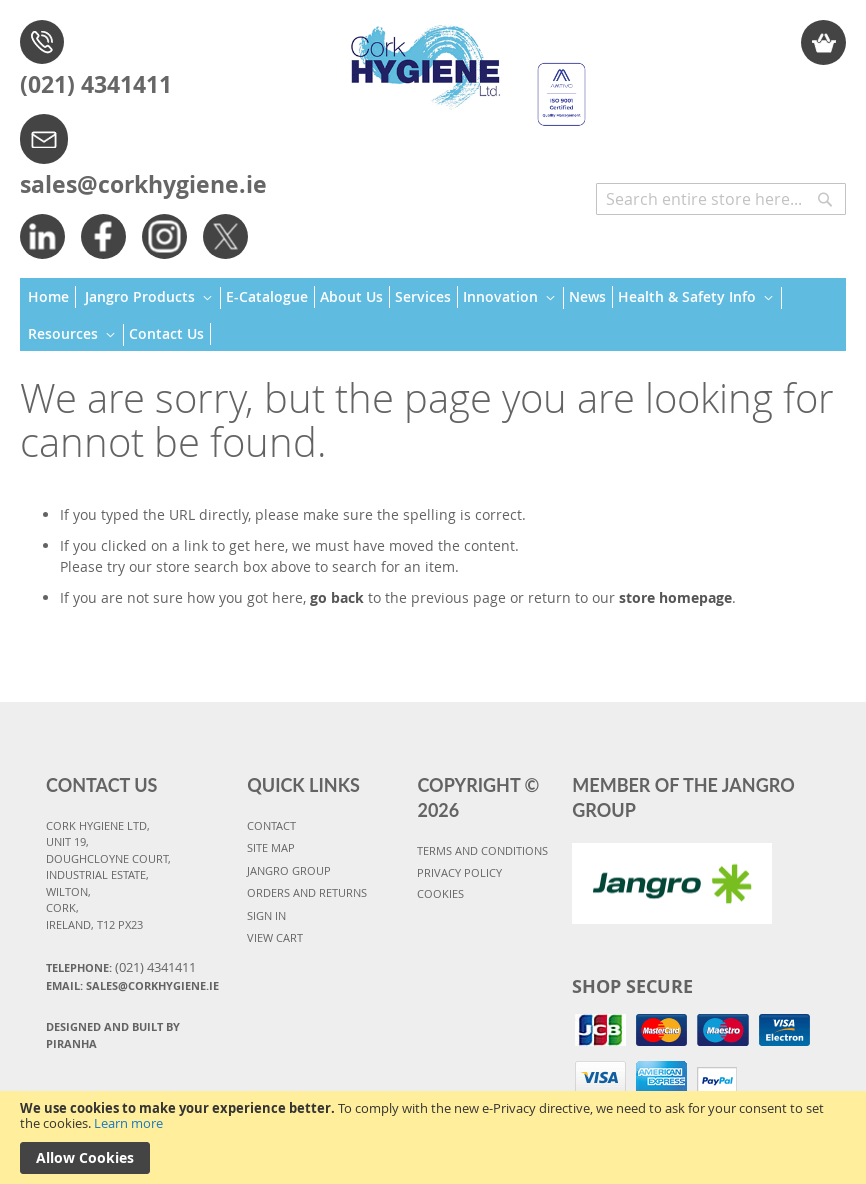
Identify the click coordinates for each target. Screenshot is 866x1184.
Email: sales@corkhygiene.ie (132, 985)
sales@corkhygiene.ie (143, 184)
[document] (433, 1137)
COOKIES (440, 893)
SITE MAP (271, 847)
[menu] (433, 315)
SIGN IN (266, 915)
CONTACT (271, 825)
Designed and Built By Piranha (113, 1035)
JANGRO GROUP (289, 870)
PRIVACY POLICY (459, 872)
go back (337, 597)
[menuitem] (52, 297)
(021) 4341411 (96, 84)
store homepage (675, 597)
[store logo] (462, 66)
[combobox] (721, 199)
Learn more (128, 1123)
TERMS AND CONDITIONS (482, 850)
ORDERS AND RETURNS (307, 892)
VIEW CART (275, 937)
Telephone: (121, 967)
